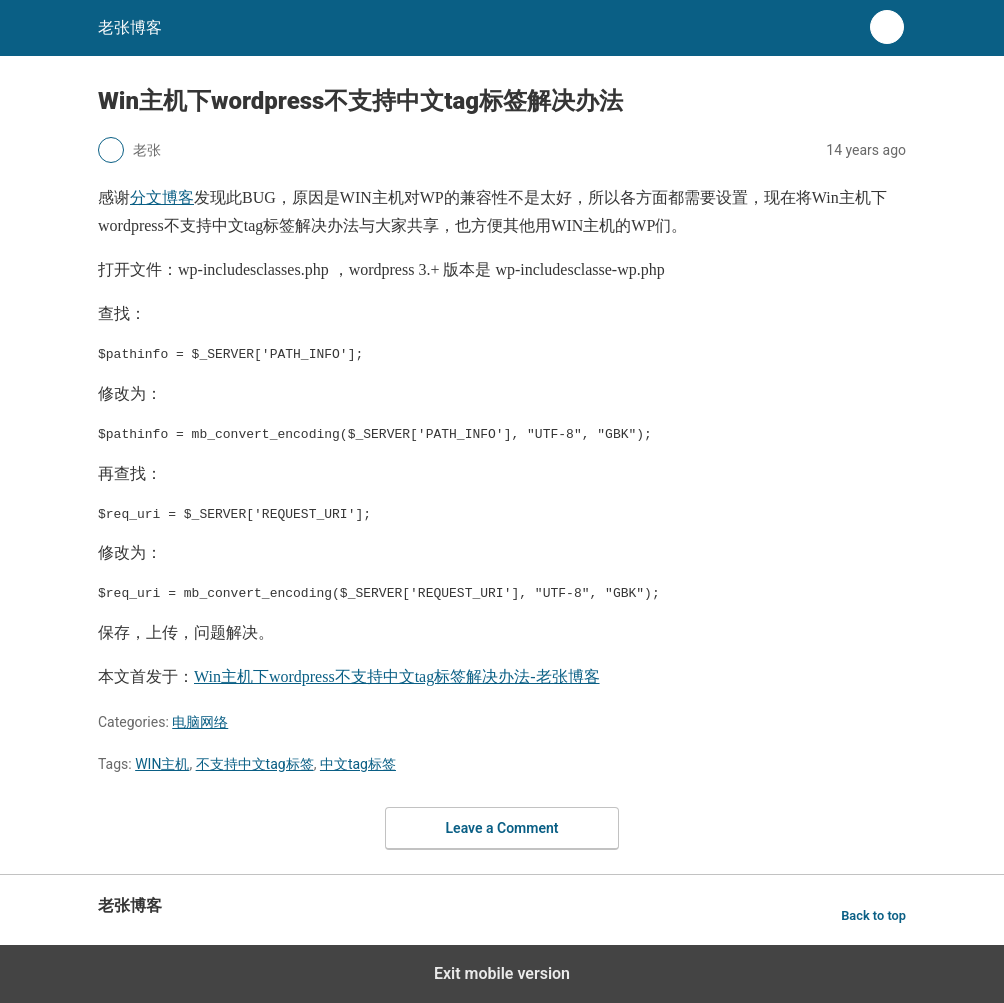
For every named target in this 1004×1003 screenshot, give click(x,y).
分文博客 (162, 197)
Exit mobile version (502, 973)
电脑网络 (200, 722)
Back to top (873, 915)
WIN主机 (162, 764)
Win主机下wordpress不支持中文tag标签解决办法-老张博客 (397, 676)
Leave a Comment (502, 828)
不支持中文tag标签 (255, 764)
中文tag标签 (358, 764)
